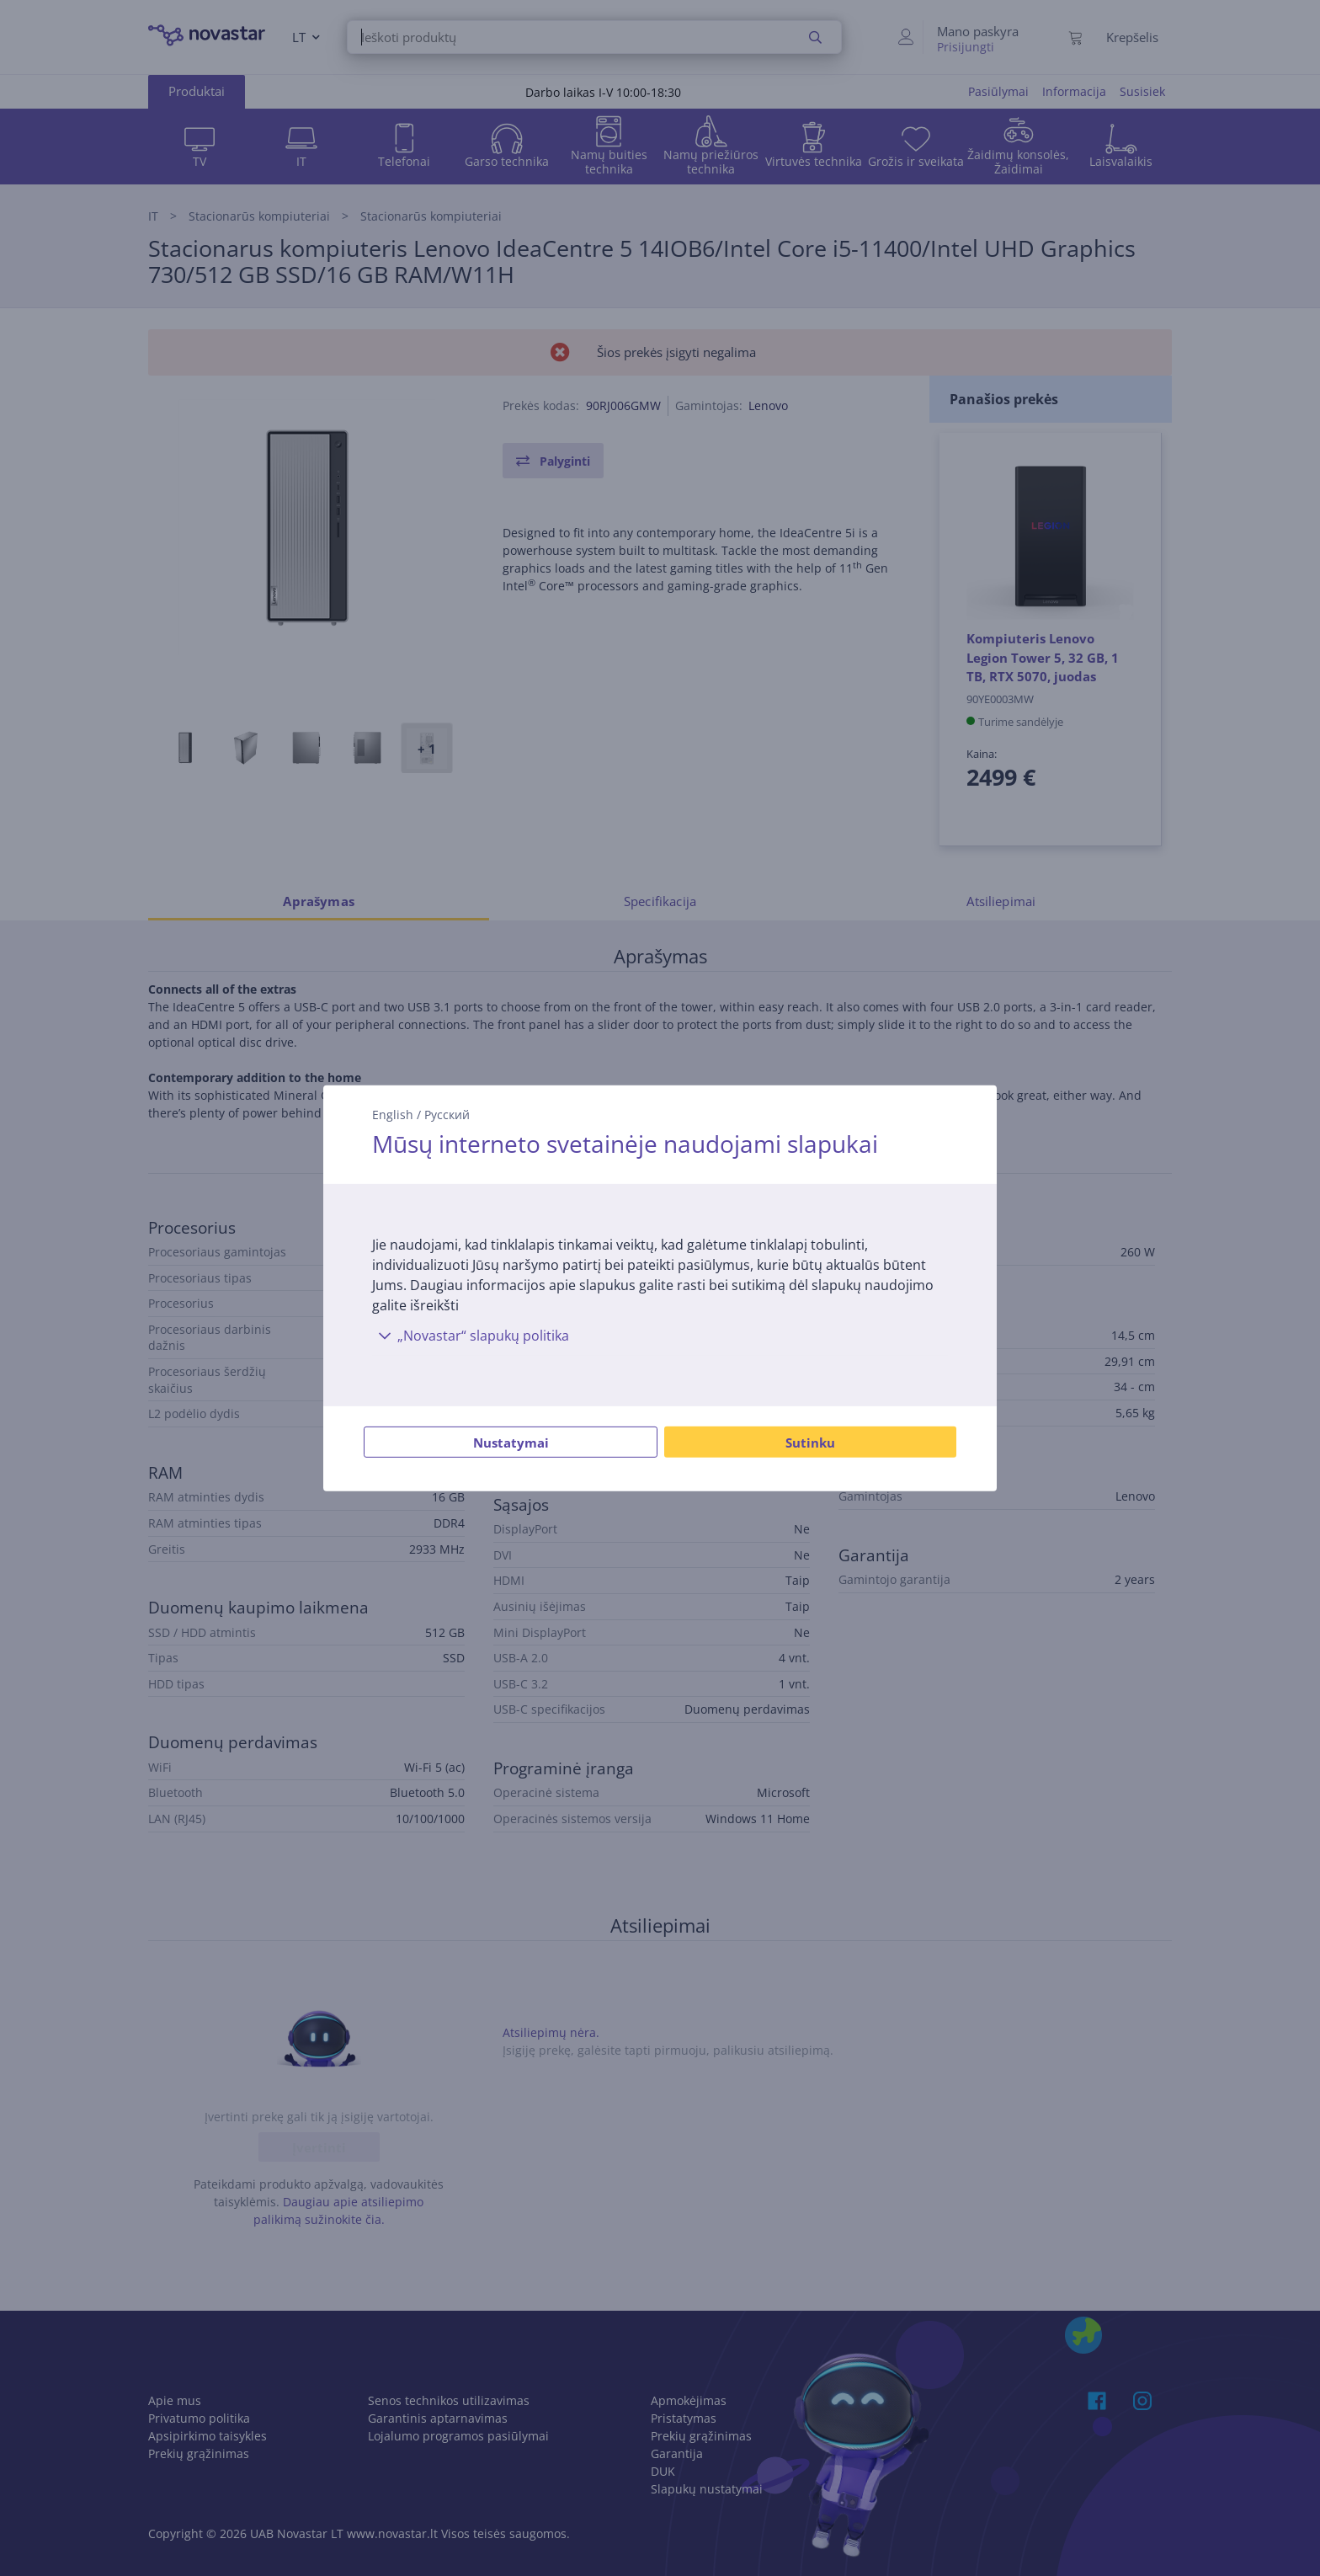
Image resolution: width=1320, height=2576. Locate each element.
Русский (447, 1114)
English (392, 1114)
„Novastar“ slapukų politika (470, 1335)
